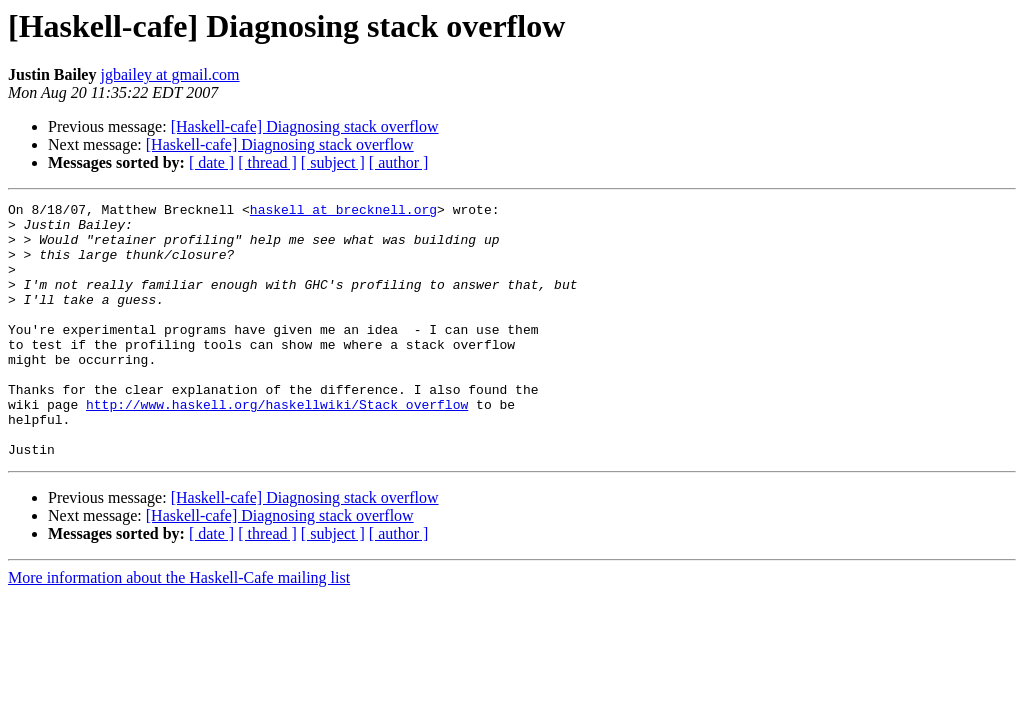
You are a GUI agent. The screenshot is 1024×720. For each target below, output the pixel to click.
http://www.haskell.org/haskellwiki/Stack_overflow (277, 446)
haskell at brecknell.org (343, 212)
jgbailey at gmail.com (169, 74)
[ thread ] (267, 162)
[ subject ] (333, 162)
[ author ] (399, 162)
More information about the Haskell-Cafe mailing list (179, 628)
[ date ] (211, 162)
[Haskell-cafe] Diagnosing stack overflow (305, 126)
